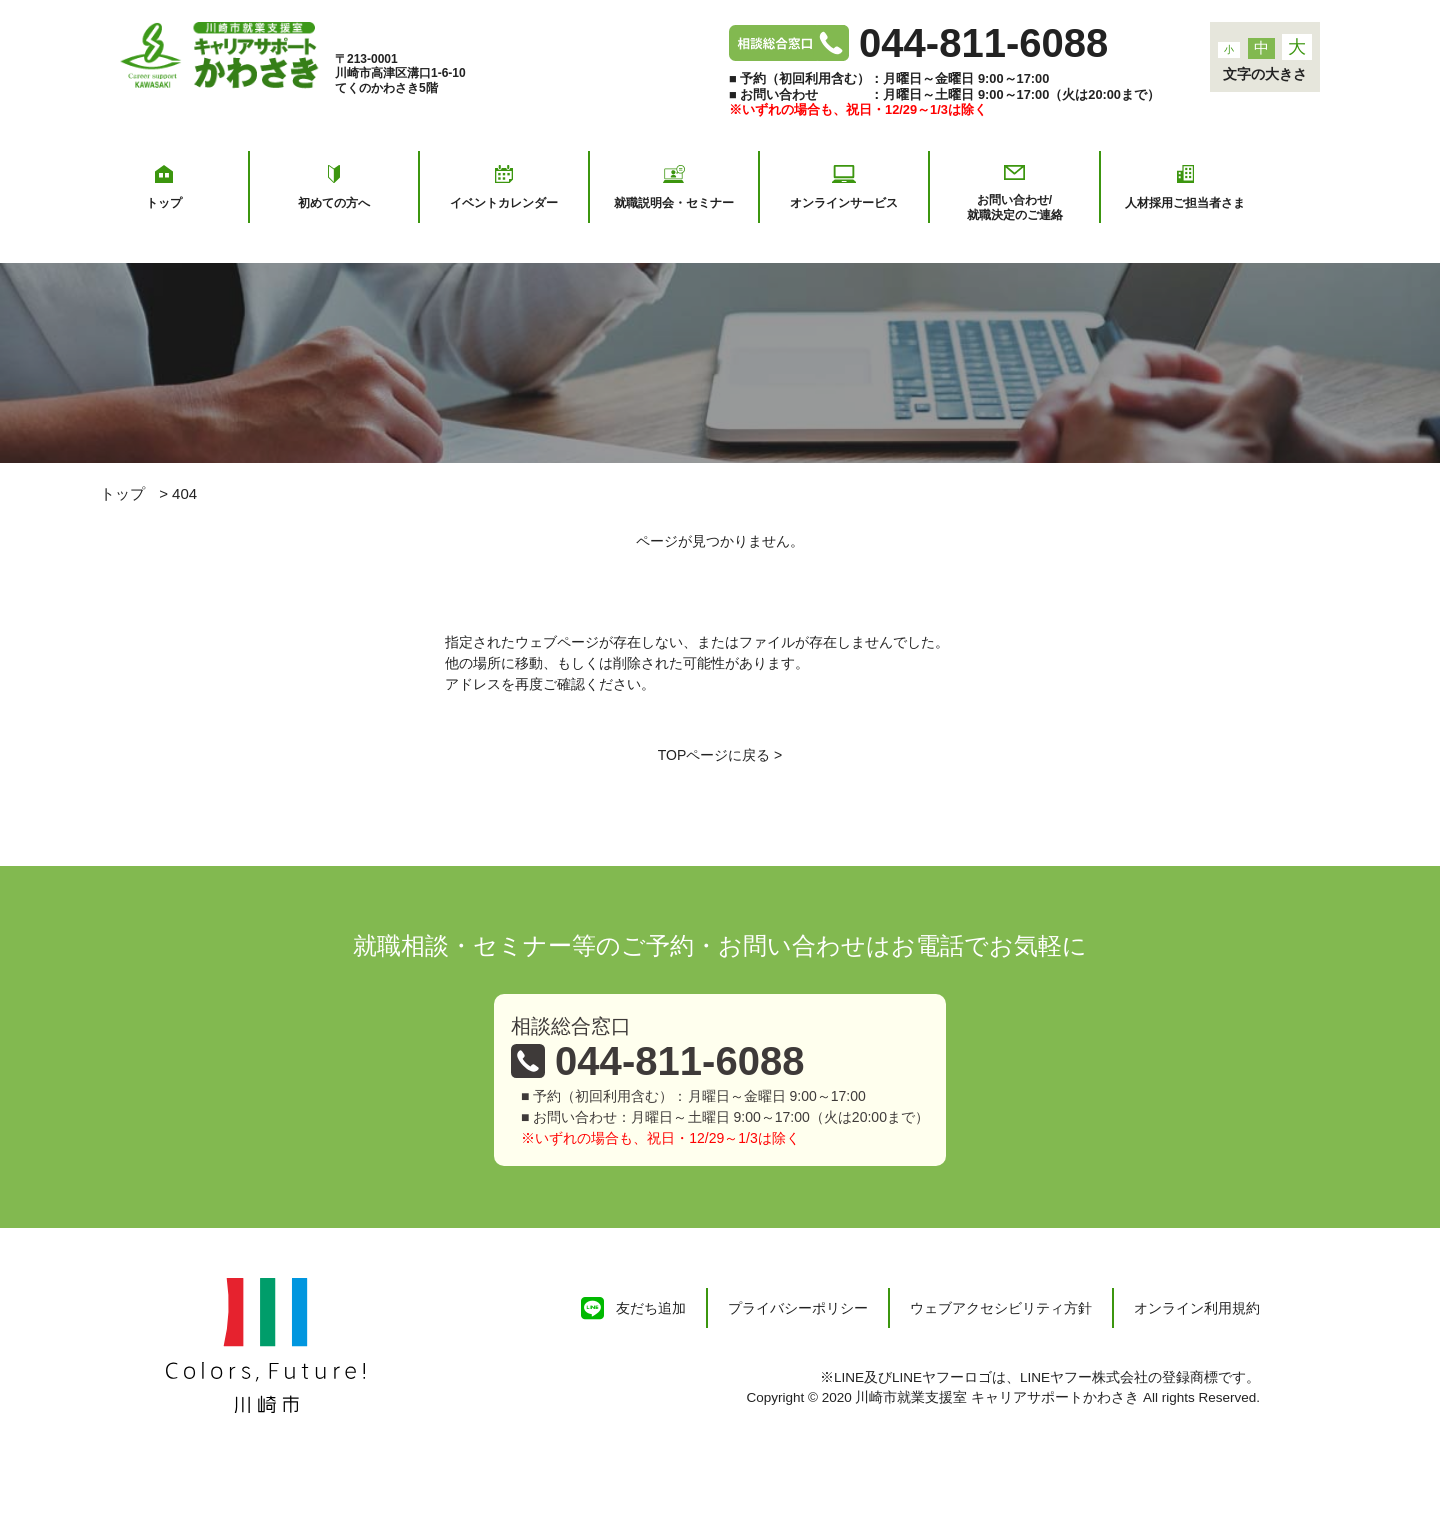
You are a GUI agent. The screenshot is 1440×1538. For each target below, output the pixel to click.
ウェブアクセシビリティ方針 (1001, 1308)
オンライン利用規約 (1197, 1308)
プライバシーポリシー (798, 1308)
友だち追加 (651, 1308)
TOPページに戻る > (720, 755)
